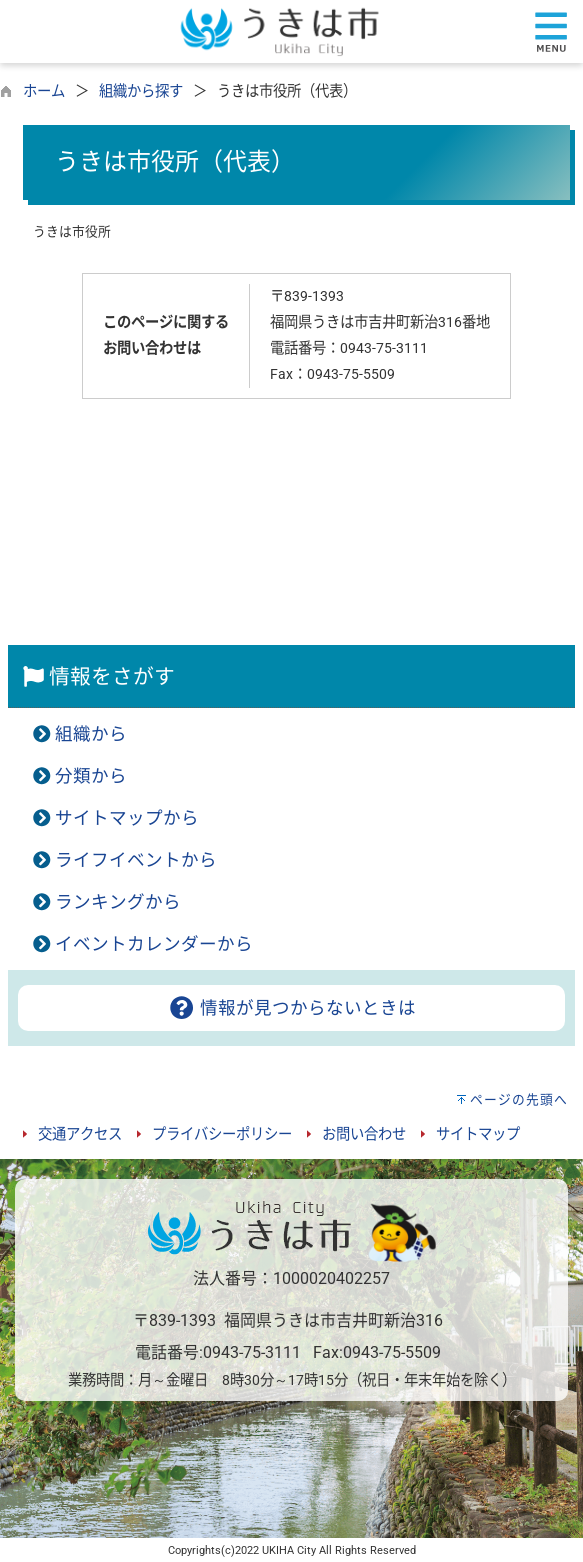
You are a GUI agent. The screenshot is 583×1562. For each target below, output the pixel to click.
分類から (91, 776)
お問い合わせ (364, 1134)
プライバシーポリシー (222, 1134)
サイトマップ (478, 1134)
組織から (91, 734)
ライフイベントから (136, 860)
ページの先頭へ (519, 1099)
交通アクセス (80, 1134)
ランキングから (118, 902)
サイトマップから (127, 818)
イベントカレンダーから (154, 944)
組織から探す (141, 91)
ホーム (44, 91)
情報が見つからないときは (291, 1008)
